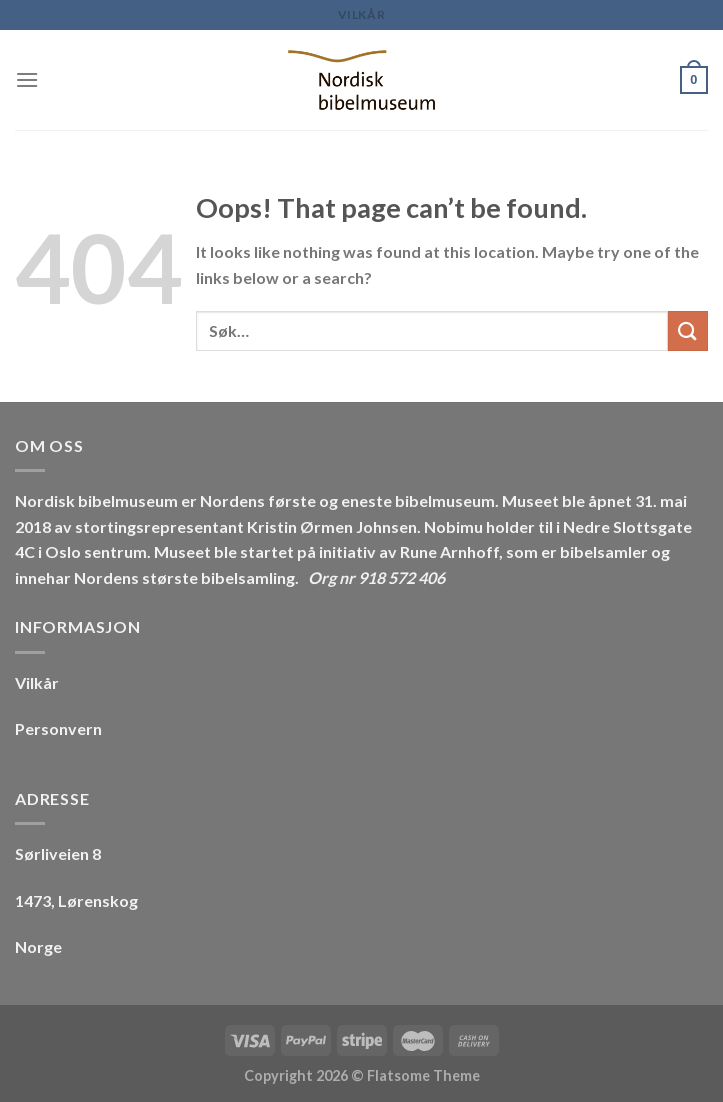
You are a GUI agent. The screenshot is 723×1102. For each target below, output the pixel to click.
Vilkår (362, 14)
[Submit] (688, 330)
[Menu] (27, 79)
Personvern (58, 728)
